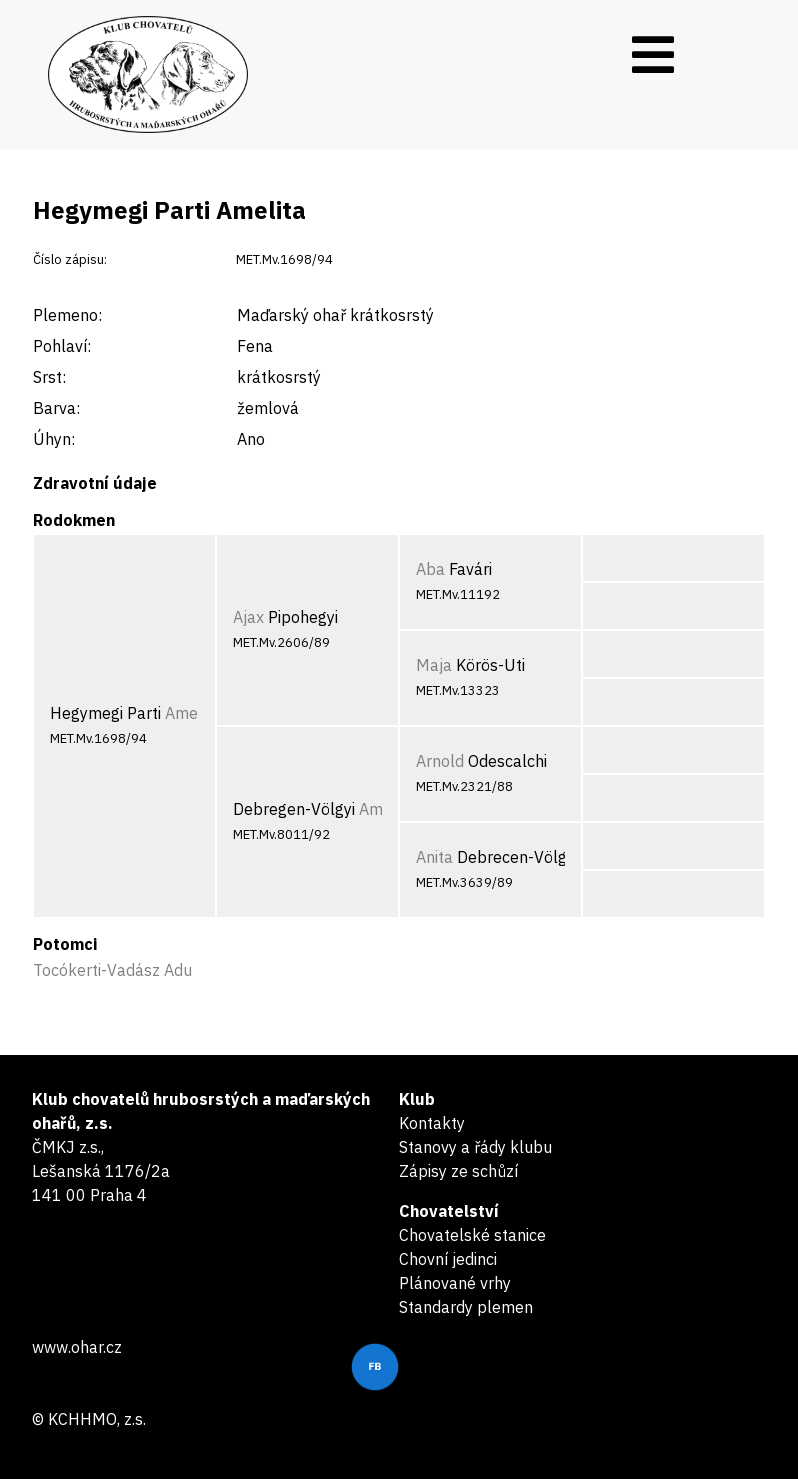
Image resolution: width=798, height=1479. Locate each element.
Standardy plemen (466, 1307)
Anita (434, 857)
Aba (430, 569)
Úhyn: (54, 439)
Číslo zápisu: (70, 259)
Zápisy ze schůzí (458, 1171)
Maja (434, 665)
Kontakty (432, 1123)
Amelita (193, 713)
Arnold (440, 761)
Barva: (56, 408)
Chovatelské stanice (472, 1235)
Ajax (248, 617)
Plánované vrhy (455, 1283)
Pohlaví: (62, 346)
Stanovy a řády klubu (475, 1147)
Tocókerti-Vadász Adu (112, 970)
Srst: (49, 377)
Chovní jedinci (448, 1259)
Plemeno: (67, 315)
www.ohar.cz (77, 1347)
